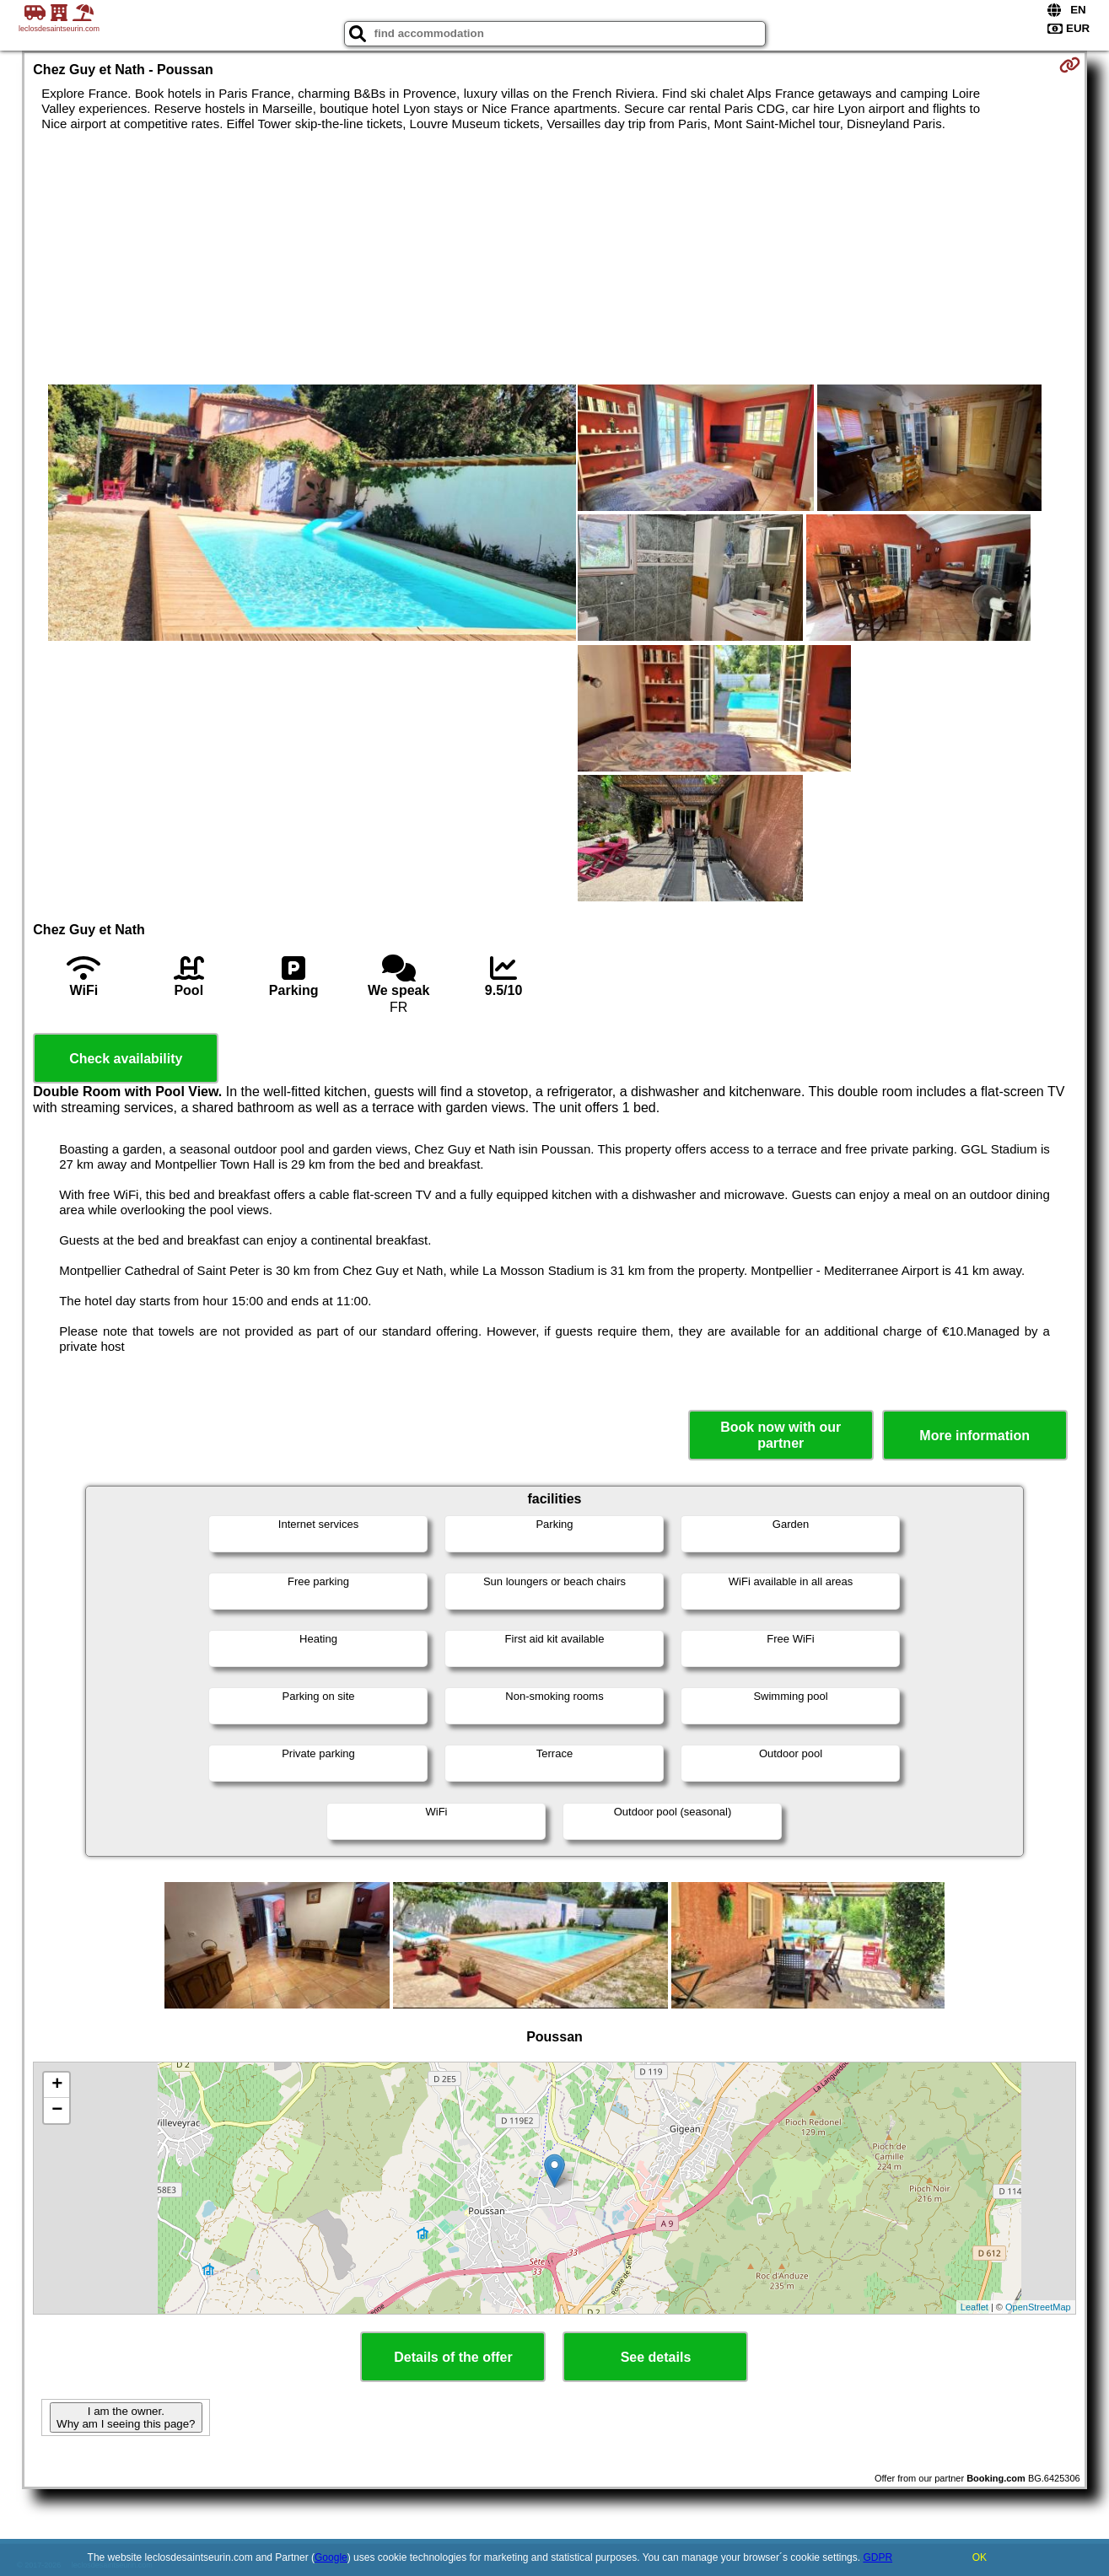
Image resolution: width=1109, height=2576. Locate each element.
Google (331, 2557)
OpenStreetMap (1038, 2307)
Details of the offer (453, 2357)
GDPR (877, 2557)
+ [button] (56, 2085)
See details (656, 2357)
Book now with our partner (780, 1435)
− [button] (56, 2110)
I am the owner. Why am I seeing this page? (126, 2417)
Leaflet (974, 2307)
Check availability (125, 1058)
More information (974, 1435)
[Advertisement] (554, 258)
